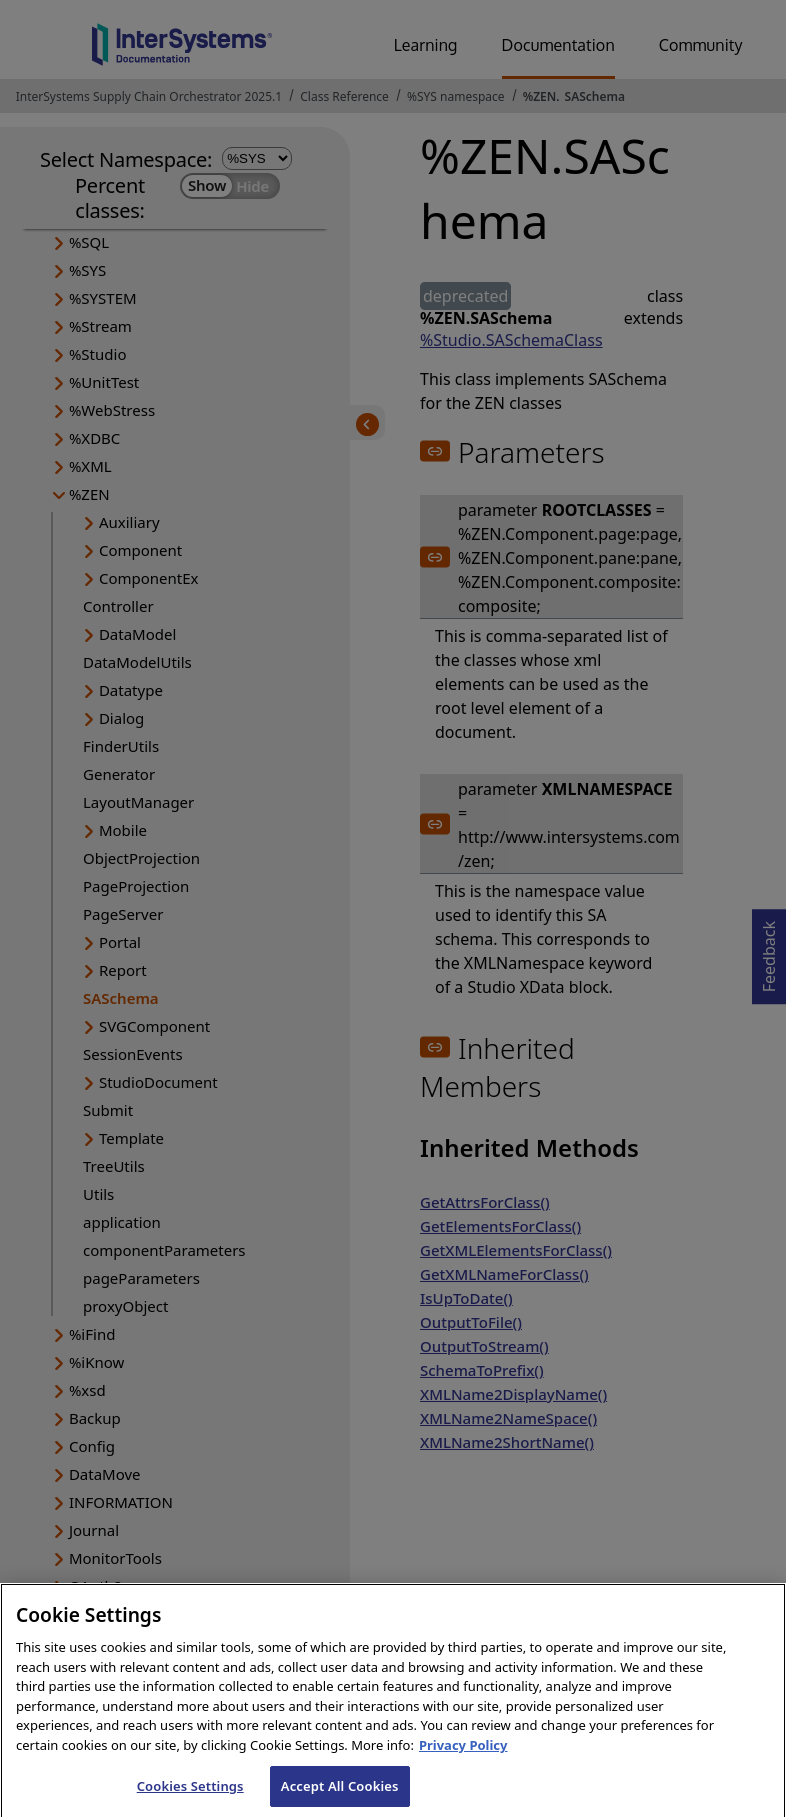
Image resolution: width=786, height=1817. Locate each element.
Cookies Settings (190, 1795)
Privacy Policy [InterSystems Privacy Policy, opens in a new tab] (463, 1754)
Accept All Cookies (340, 1795)
